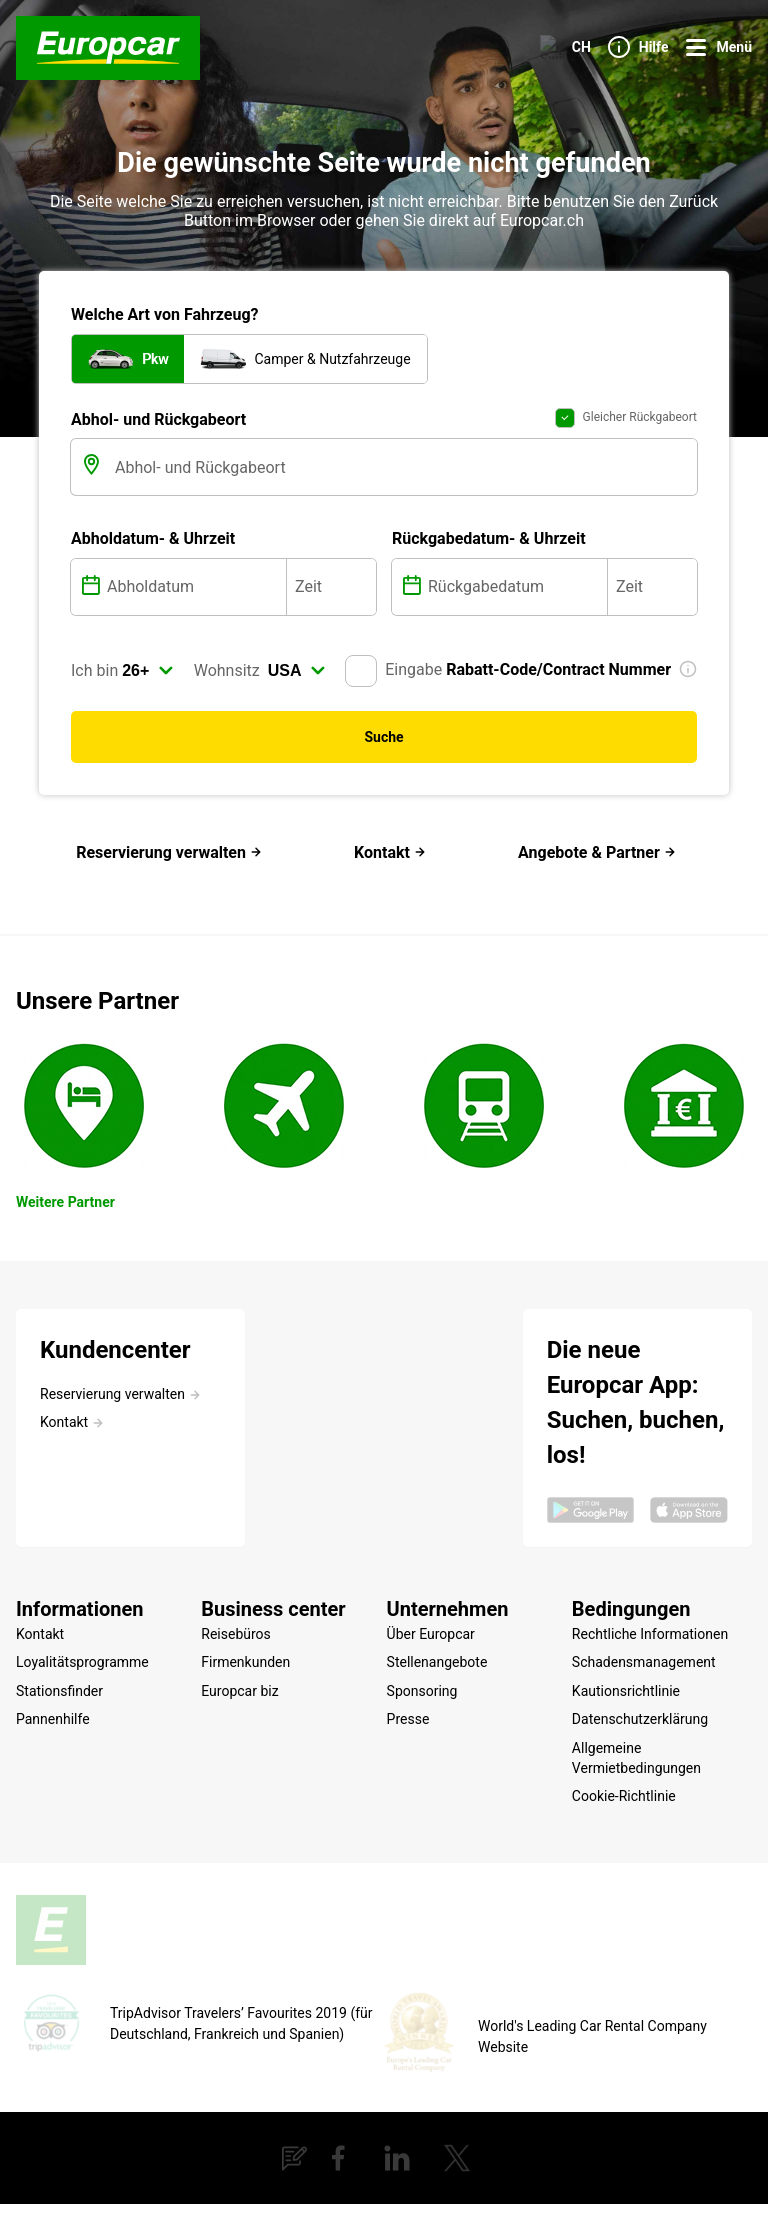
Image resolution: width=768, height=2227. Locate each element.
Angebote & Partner (597, 918)
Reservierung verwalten (169, 918)
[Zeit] (331, 652)
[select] (148, 736)
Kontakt (390, 918)
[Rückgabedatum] (515, 652)
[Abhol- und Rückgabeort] (404, 533)
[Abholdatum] (194, 652)
